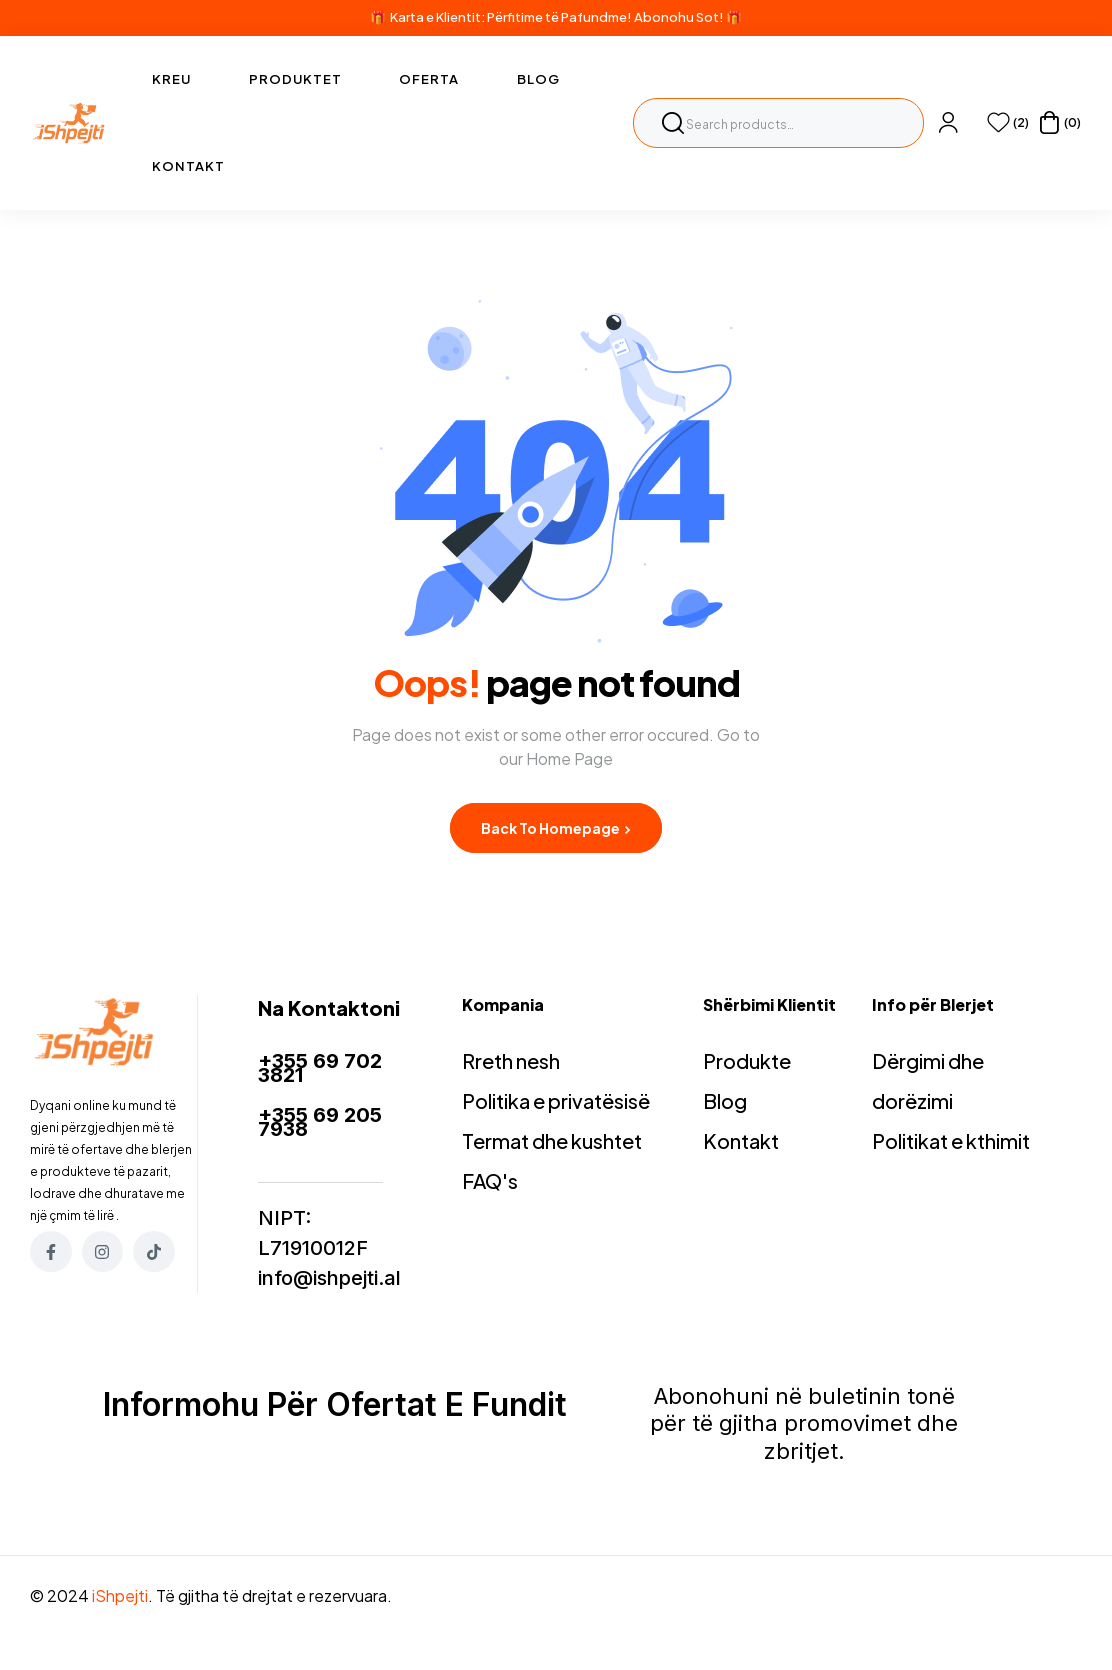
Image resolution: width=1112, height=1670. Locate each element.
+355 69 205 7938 (320, 1122)
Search (673, 123)
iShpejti (120, 1595)
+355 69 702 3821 (320, 1068)
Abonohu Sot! (679, 17)
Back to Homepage (556, 828)
